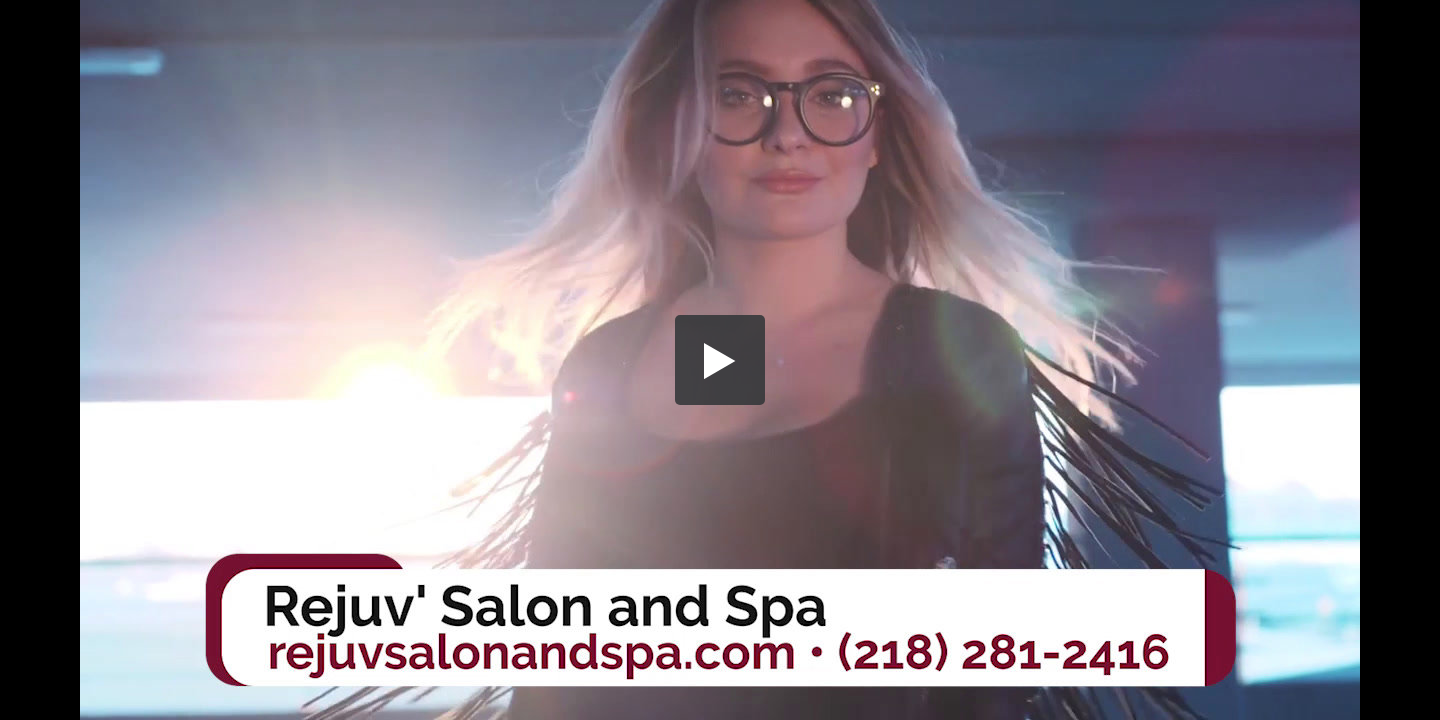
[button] (720, 360)
